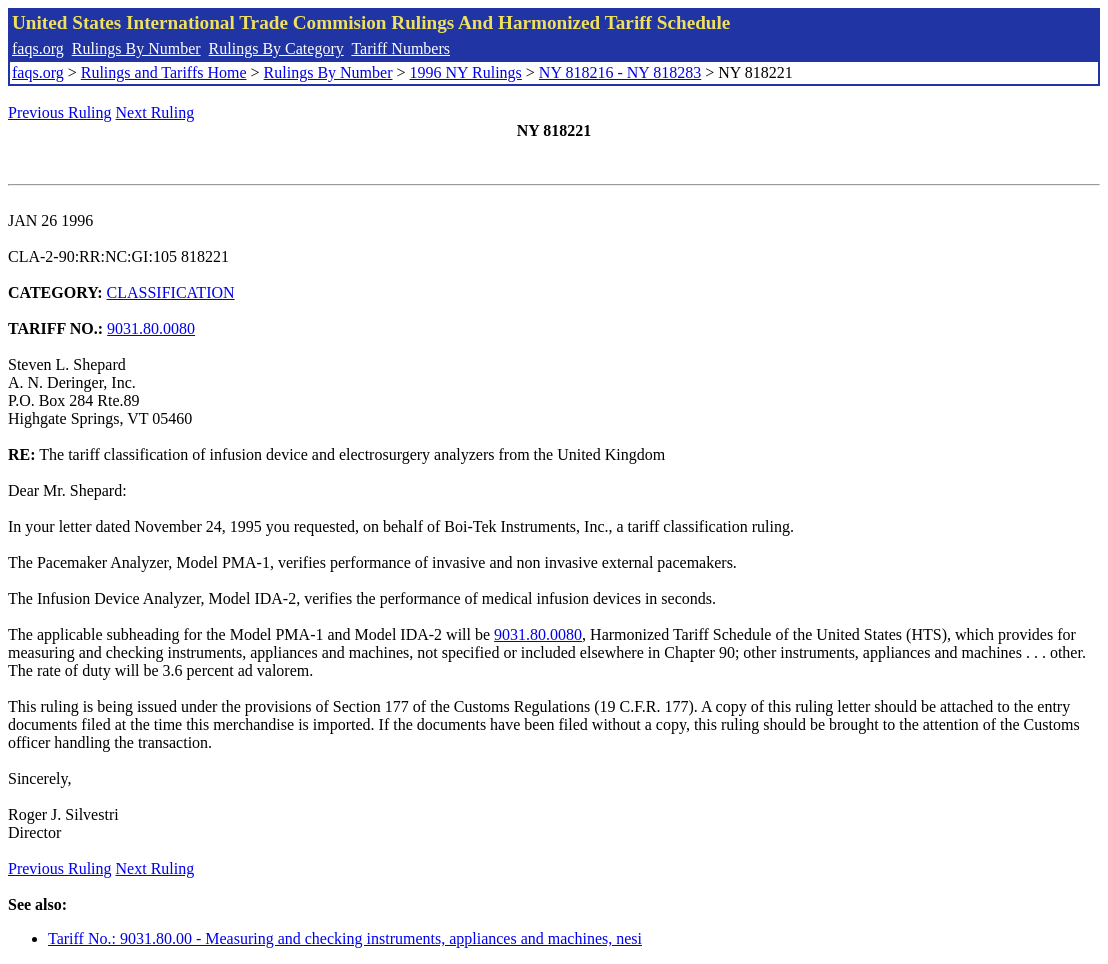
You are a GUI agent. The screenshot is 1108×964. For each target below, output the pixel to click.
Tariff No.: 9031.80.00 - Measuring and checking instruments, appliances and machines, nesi (345, 938)
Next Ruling (155, 112)
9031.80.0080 (151, 328)
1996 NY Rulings (466, 72)
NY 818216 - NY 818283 (620, 72)
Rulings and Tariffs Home (164, 72)
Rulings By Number (136, 48)
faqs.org (38, 48)
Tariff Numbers (400, 48)
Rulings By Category (276, 48)
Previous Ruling (60, 112)
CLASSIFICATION (171, 292)
